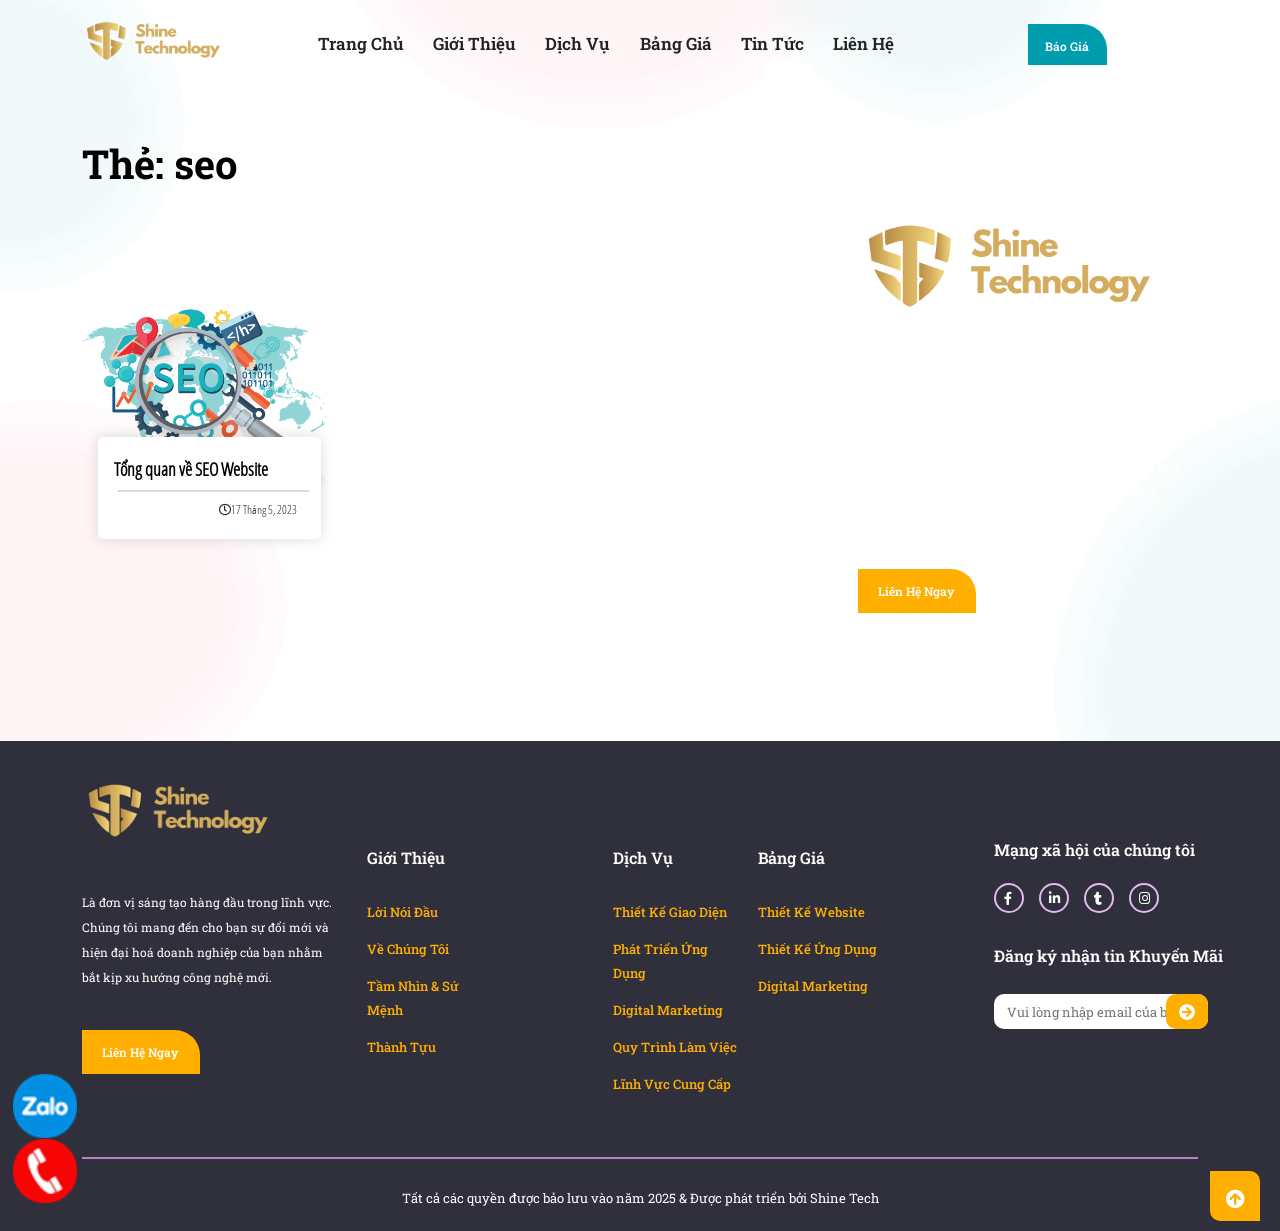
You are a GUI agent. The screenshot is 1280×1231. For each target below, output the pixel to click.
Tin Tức (772, 43)
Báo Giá (1076, 48)
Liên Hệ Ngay (916, 591)
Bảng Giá (676, 43)
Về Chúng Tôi (408, 949)
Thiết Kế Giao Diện (670, 912)
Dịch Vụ (577, 43)
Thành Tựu (401, 1047)
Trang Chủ (361, 43)
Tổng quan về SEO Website (191, 469)
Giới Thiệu (474, 43)
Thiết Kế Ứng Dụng (817, 949)
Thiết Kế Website (811, 912)
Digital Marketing (668, 1010)
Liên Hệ (863, 43)
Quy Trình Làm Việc (675, 1047)
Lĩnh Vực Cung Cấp (672, 1084)
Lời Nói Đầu (402, 912)
